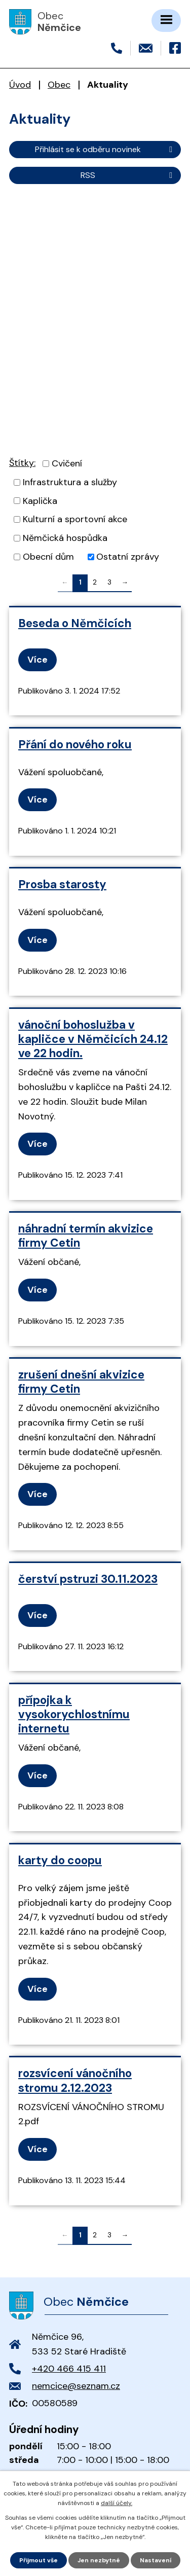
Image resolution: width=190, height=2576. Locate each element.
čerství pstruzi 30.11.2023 (88, 1579)
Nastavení (155, 2560)
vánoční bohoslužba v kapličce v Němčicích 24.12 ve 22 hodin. (93, 1039)
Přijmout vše (38, 2560)
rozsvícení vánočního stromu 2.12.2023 (75, 2080)
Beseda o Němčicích (74, 623)
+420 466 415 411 (69, 2369)
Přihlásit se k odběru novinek (105, 149)
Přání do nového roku (75, 744)
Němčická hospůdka (65, 538)
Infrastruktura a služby (70, 482)
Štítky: (22, 463)
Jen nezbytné (99, 2560)
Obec (59, 85)
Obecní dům (48, 557)
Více (37, 660)
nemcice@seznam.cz (76, 2386)
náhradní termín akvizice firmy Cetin (85, 1235)
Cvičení (67, 463)
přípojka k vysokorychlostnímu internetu (74, 1714)
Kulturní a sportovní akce (75, 519)
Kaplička (40, 500)
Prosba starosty (62, 884)
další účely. (116, 2503)
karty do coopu (60, 1860)
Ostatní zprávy (127, 557)
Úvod (20, 85)
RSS (128, 175)
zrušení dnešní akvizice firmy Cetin (81, 1381)
